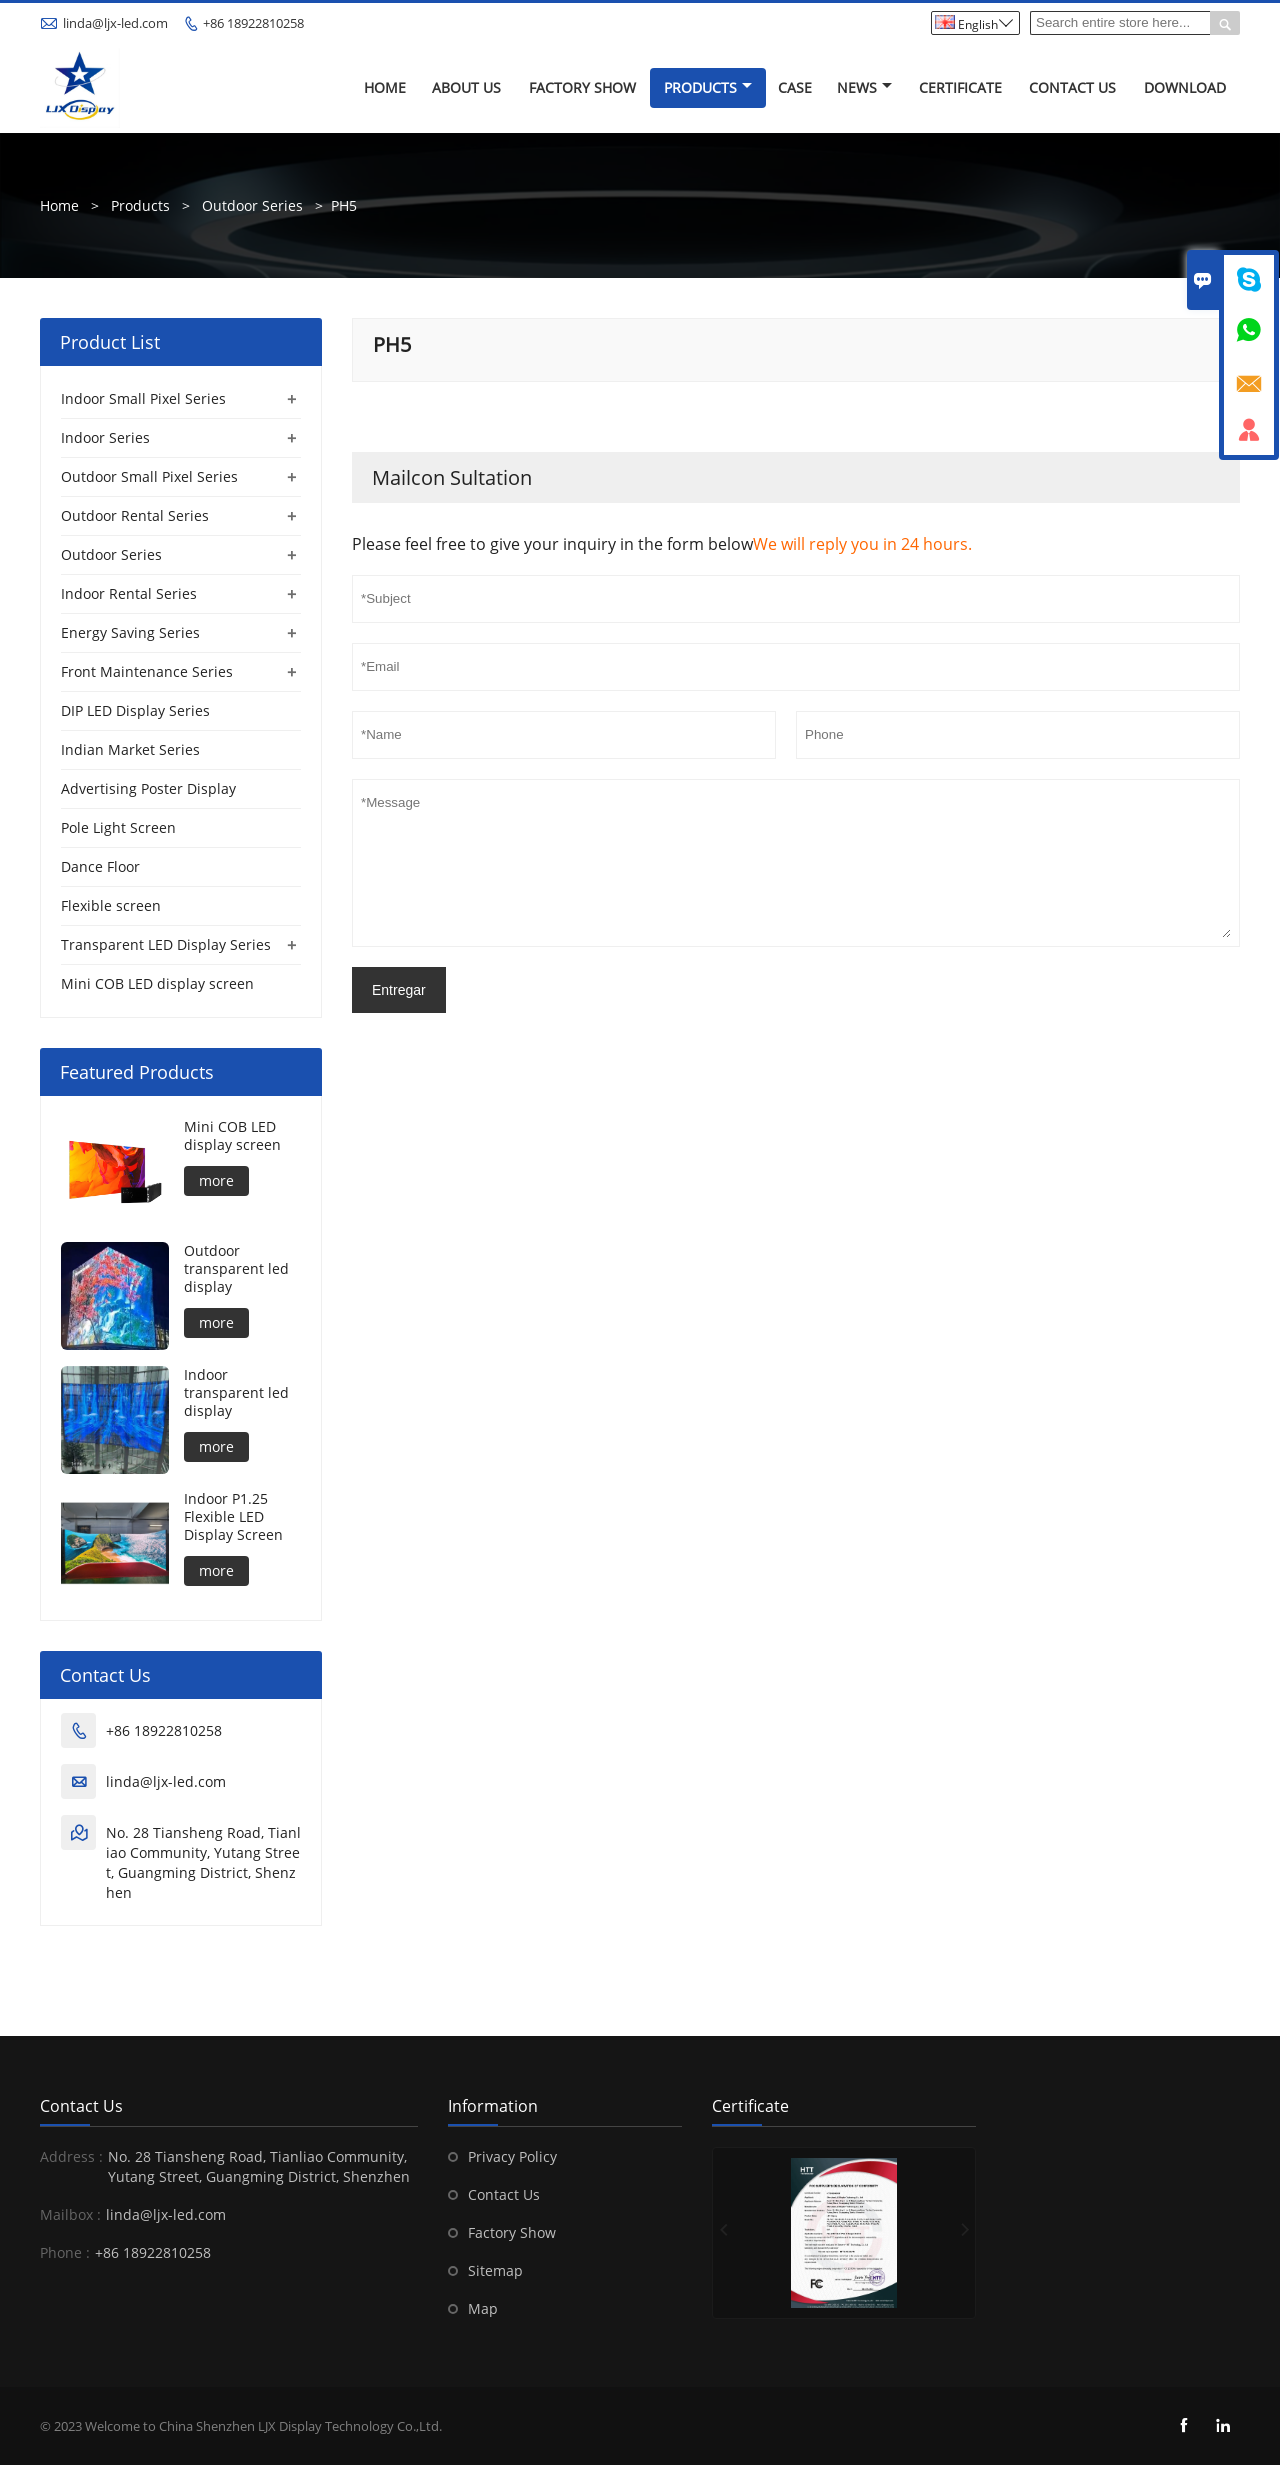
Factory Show (582, 87)
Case (795, 87)
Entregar (399, 990)
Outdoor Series (252, 205)
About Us (466, 87)
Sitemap (495, 2270)
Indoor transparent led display (236, 1393)
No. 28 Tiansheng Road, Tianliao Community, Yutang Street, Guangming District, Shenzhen (203, 1862)
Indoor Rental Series (129, 593)
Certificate (960, 87)
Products (708, 87)
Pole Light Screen (118, 827)
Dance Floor (100, 866)
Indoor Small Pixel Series (143, 398)
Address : (71, 2156)
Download (1185, 87)
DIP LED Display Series (135, 710)
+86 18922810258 (253, 23)
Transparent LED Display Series (166, 944)
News (864, 87)
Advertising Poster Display (148, 788)
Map (483, 2308)
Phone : (65, 2252)
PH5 (344, 205)
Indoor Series (105, 437)
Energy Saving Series (130, 632)
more (216, 1180)
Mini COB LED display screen (157, 983)
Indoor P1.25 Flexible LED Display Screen (233, 1517)
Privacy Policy (512, 2156)
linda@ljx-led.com (115, 23)
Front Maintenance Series (147, 671)
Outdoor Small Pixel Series (149, 476)
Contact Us (1072, 87)
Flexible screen (111, 905)
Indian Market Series (130, 749)
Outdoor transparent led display (236, 1269)
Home (385, 87)
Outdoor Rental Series (135, 515)
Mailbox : (70, 2214)
